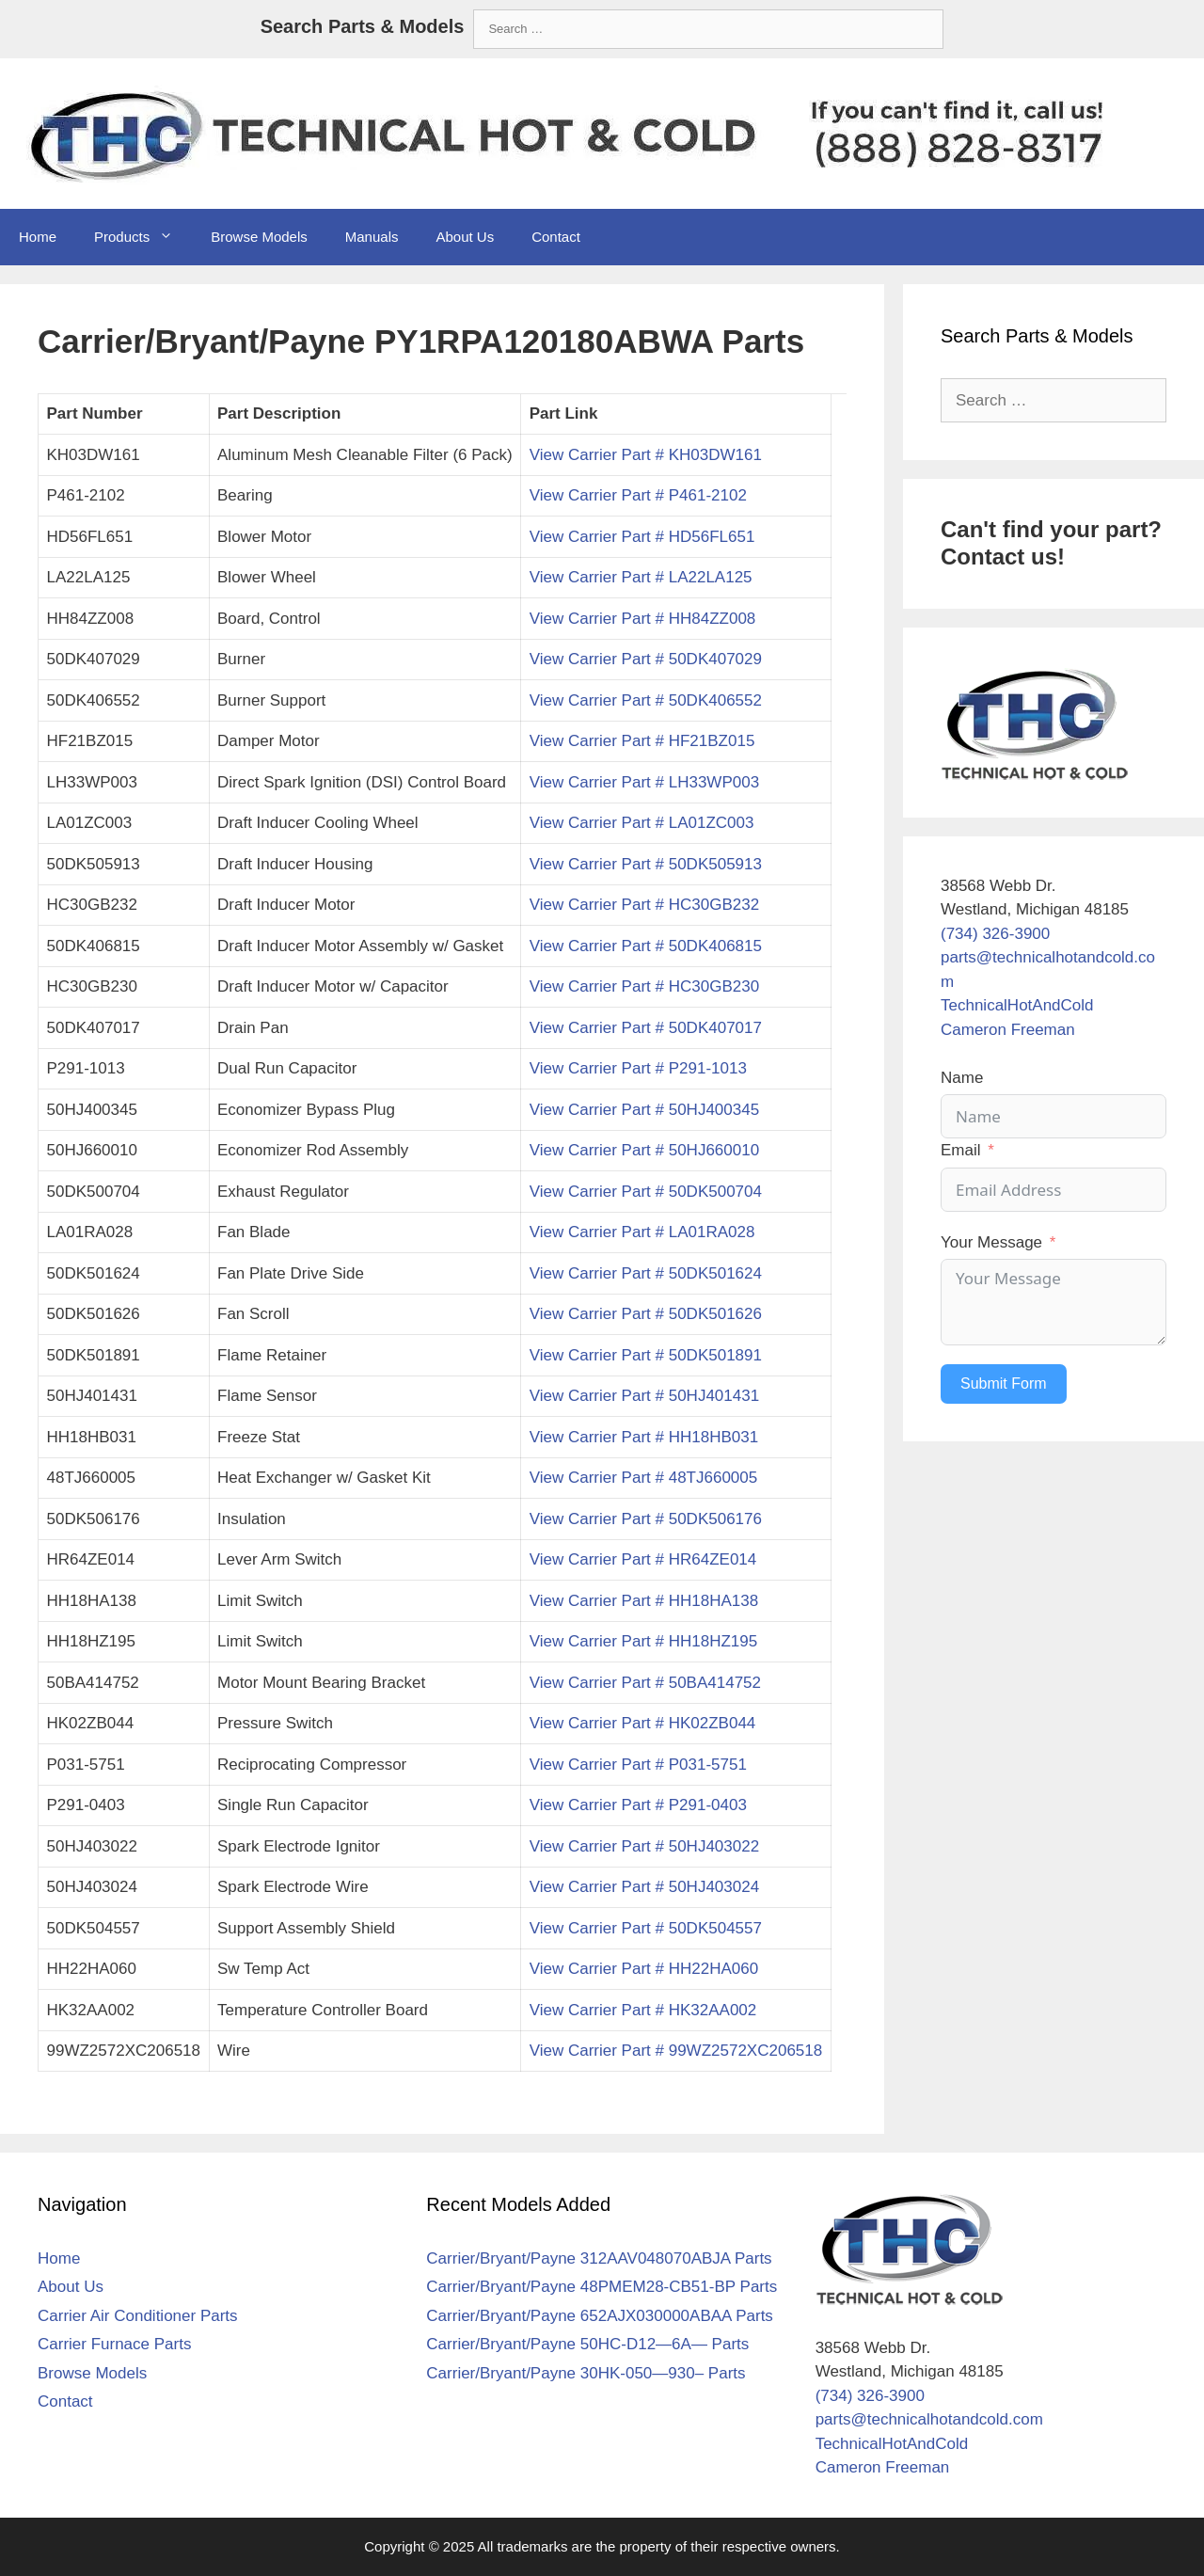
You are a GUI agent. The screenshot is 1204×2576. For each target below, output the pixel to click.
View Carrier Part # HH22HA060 (644, 1969)
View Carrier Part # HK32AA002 (643, 2010)
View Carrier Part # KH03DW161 (646, 455)
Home (37, 237)
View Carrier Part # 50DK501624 (646, 1273)
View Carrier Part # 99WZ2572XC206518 (676, 2050)
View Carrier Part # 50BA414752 (645, 1683)
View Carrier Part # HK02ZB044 (643, 1723)
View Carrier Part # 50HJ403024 (644, 1887)
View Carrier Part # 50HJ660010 (644, 1150)
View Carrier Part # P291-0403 (638, 1805)
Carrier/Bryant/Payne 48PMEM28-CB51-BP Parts (601, 2287)
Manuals (372, 237)
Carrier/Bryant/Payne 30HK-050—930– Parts (585, 2373)
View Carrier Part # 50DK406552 (646, 700)
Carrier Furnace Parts (114, 2344)
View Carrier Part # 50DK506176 (646, 1519)
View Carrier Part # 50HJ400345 (644, 1110)
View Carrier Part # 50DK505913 (646, 864)
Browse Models (259, 237)
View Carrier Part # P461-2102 (638, 495)
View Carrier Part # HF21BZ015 (642, 741)
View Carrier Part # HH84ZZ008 (643, 619)
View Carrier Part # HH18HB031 (644, 1437)
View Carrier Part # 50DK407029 (646, 659)
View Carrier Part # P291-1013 (638, 1068)
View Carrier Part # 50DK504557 (646, 1928)
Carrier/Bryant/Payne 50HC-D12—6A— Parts (587, 2344)
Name (962, 1078)
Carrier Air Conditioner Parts (138, 2316)
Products (143, 237)
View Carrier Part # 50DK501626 (646, 1314)
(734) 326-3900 (995, 934)
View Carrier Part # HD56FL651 (642, 537)
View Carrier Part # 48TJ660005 (644, 1478)
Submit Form (1003, 1383)
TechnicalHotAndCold (1017, 1005)
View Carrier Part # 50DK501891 (646, 1355)
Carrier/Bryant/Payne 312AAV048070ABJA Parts (598, 2258)
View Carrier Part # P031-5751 (638, 1764)
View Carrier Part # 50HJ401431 (644, 1396)
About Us (465, 237)
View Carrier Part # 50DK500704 (646, 1192)
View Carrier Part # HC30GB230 (644, 986)
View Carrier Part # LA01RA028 (642, 1232)
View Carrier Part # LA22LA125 (641, 577)
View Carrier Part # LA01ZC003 (642, 823)
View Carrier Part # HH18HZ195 (644, 1641)
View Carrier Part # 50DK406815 (646, 946)
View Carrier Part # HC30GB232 (644, 905)
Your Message (991, 1242)
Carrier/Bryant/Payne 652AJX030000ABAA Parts (599, 2316)
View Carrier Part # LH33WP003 (644, 782)
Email (961, 1150)
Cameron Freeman (1008, 1030)
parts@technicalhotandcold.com (929, 2419)
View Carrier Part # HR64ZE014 (643, 1559)
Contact (555, 237)
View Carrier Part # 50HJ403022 (644, 1846)
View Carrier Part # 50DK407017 (646, 1028)
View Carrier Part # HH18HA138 (644, 1601)
